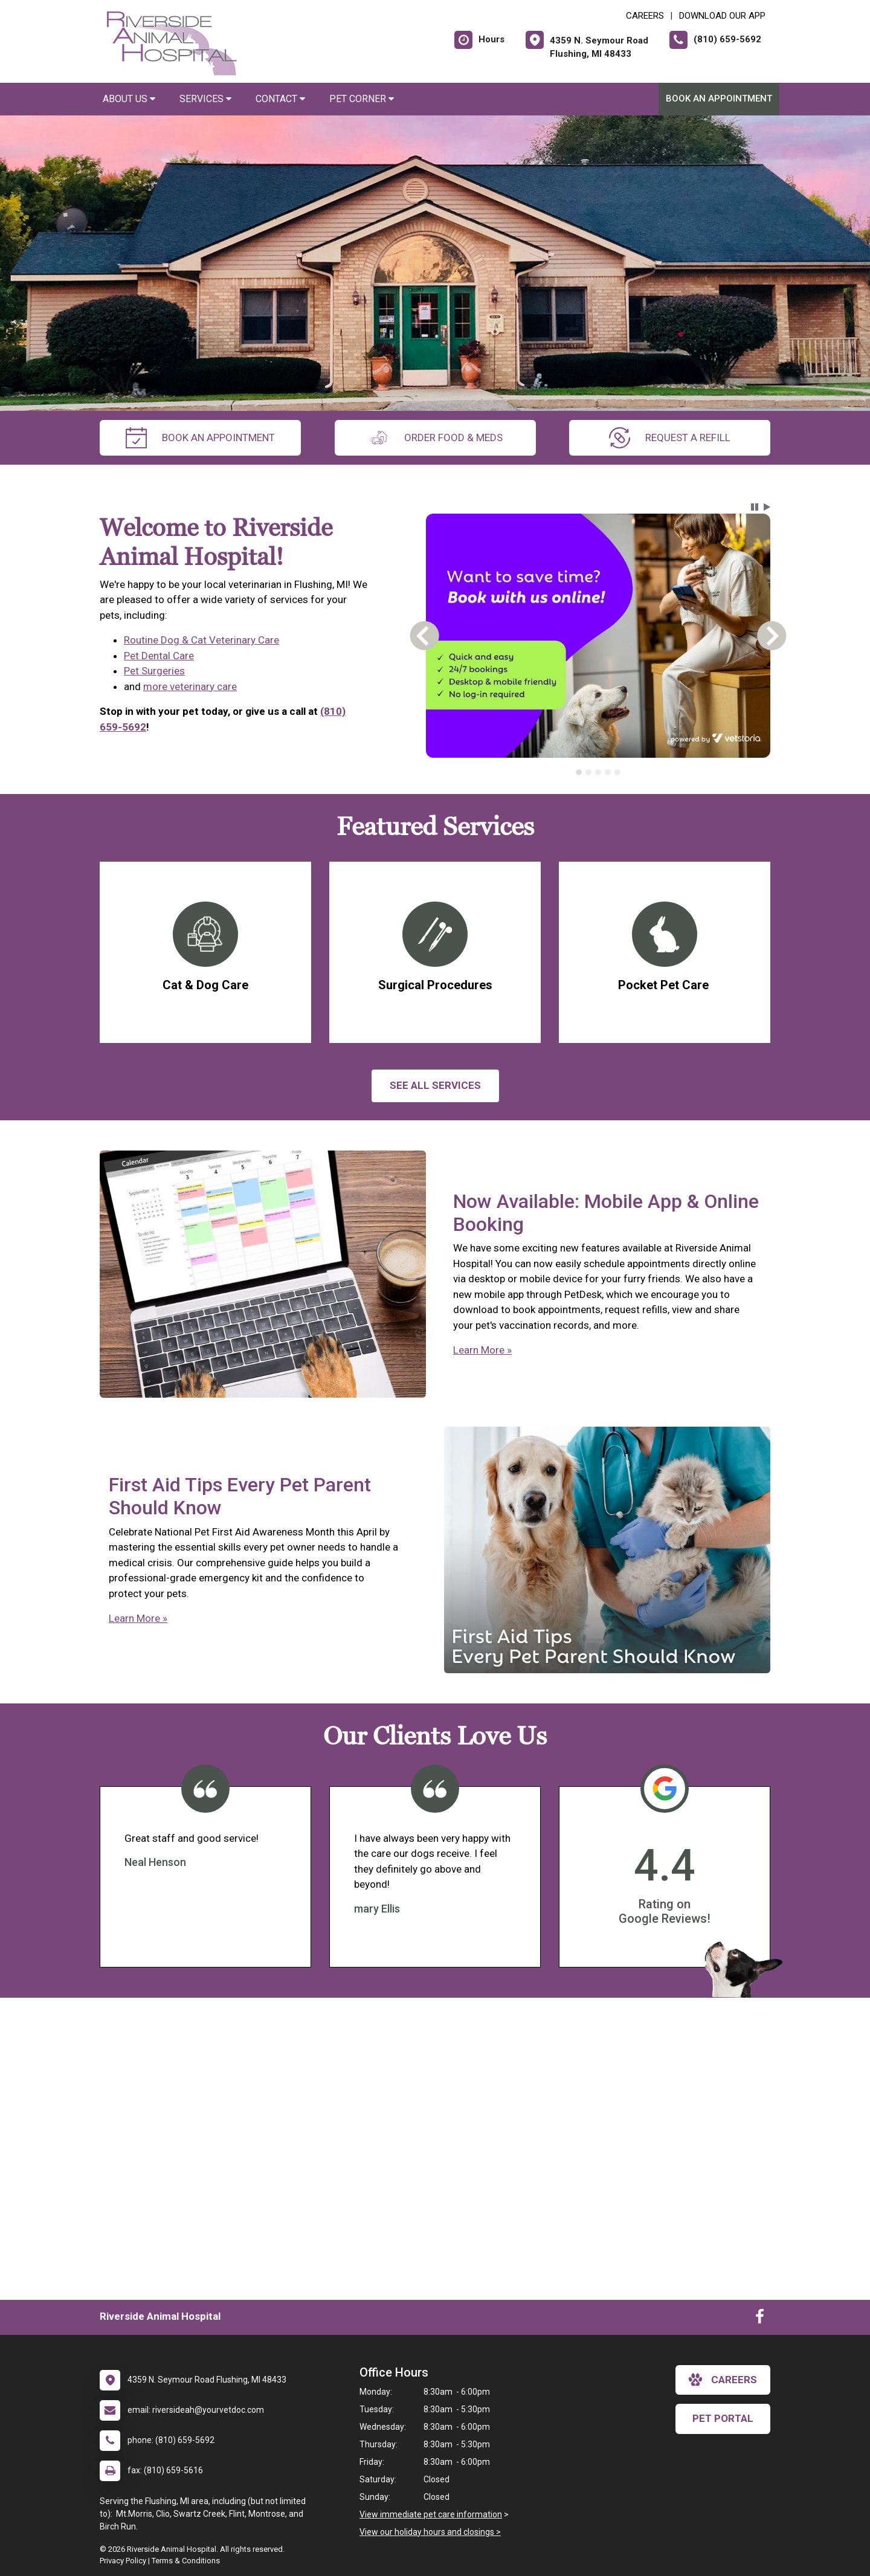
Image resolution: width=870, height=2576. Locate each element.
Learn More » (482, 1350)
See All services (435, 1085)
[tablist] (598, 772)
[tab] (579, 772)
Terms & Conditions (186, 2560)
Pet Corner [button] (361, 99)
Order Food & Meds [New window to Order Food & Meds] (435, 437)
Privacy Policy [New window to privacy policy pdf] (123, 2560)
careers (723, 2379)
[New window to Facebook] (759, 2319)
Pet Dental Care (159, 656)
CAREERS (645, 15)
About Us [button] (129, 99)
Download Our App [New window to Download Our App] (722, 15)
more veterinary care (190, 686)
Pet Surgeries (154, 671)
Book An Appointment (719, 98)
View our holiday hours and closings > (430, 2532)
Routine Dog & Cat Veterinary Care (201, 640)
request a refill (669, 437)
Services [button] (205, 99)
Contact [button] (280, 99)
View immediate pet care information (430, 2514)
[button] (754, 507)
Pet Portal (722, 2418)
